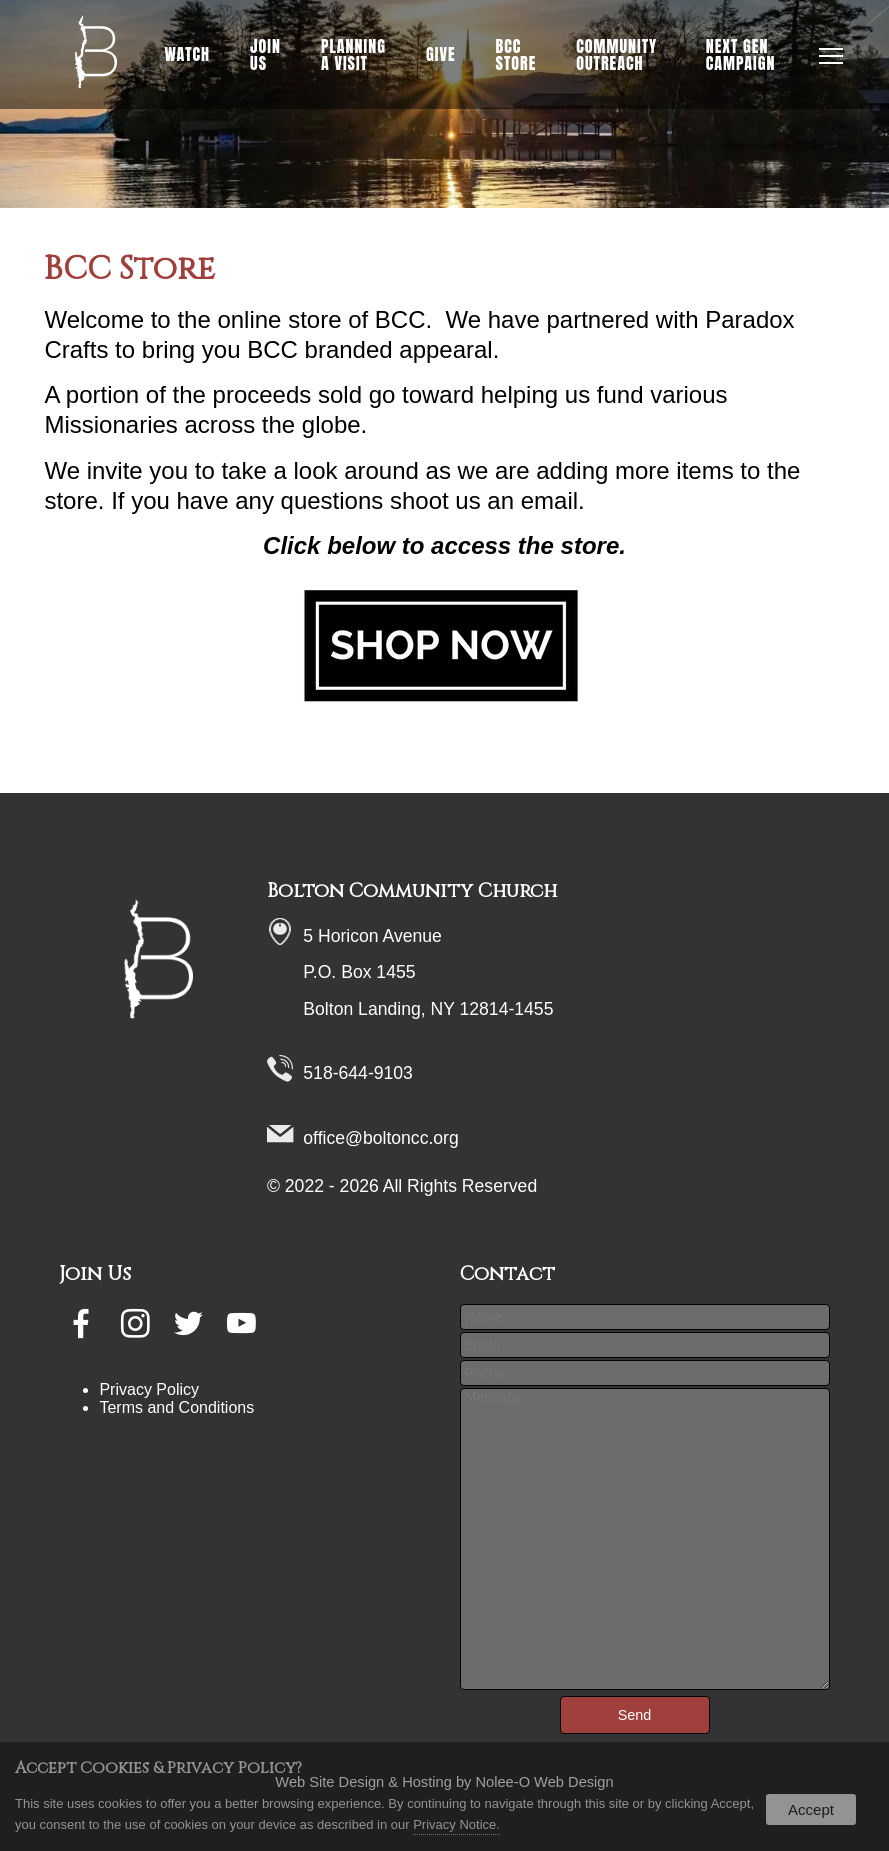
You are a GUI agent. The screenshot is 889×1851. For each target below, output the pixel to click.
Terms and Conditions (176, 1407)
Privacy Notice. (456, 1824)
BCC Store (516, 54)
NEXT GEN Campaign (741, 54)
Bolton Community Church (412, 891)
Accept (811, 1809)
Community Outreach (616, 54)
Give (440, 54)
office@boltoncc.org (380, 1138)
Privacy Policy (149, 1389)
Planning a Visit (353, 54)
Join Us (265, 54)
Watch (187, 54)
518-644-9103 (358, 1073)
